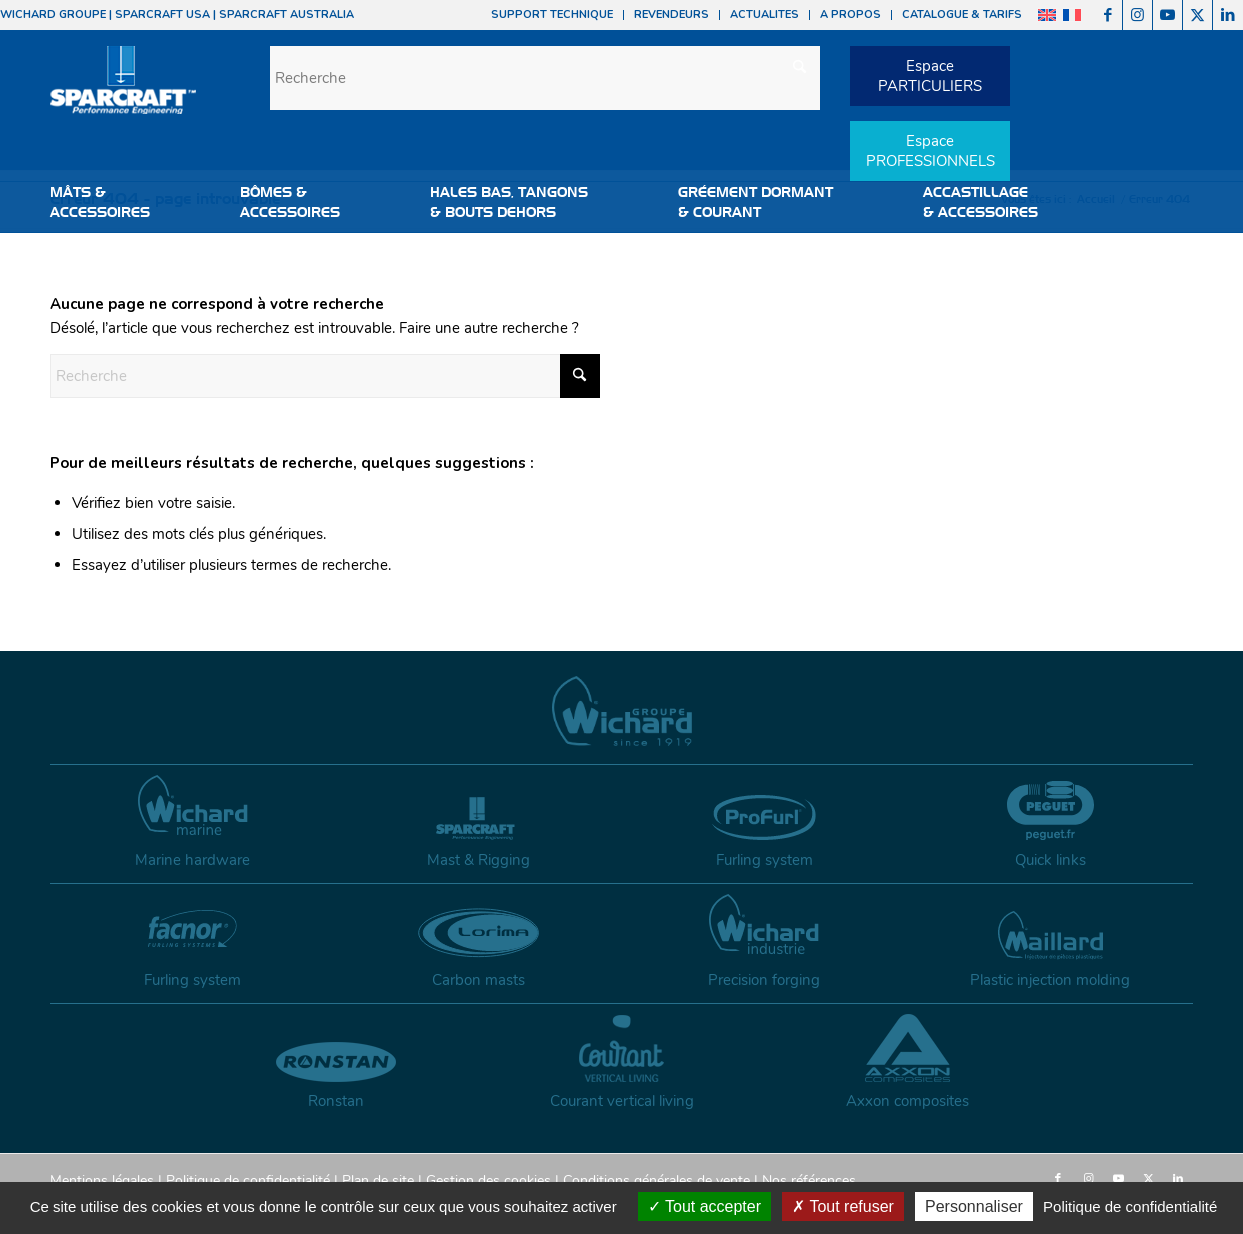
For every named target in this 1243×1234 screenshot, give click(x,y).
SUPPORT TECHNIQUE (552, 14)
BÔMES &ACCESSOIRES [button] (290, 202)
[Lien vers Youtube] (1167, 15)
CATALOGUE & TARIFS (962, 14)
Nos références (809, 1180)
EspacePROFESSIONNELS (930, 151)
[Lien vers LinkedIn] (1228, 15)
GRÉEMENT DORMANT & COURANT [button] (755, 202)
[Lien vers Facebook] (1107, 15)
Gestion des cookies (488, 1180)
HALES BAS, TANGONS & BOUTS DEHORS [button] (509, 202)
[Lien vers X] (1197, 15)
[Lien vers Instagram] (1137, 15)
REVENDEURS (671, 14)
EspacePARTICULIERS (930, 76)
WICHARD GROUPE (53, 14)
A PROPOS (850, 14)
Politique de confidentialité (248, 1180)
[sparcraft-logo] (123, 90)
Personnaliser (974, 1206)
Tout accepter (704, 1206)
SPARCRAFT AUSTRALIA (286, 14)
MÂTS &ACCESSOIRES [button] (100, 202)
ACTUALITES (764, 14)
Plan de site (378, 1180)
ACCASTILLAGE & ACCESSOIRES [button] (980, 202)
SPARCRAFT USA (162, 14)
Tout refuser (843, 1206)
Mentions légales (102, 1180)
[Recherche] (545, 78)
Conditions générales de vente (656, 1180)
